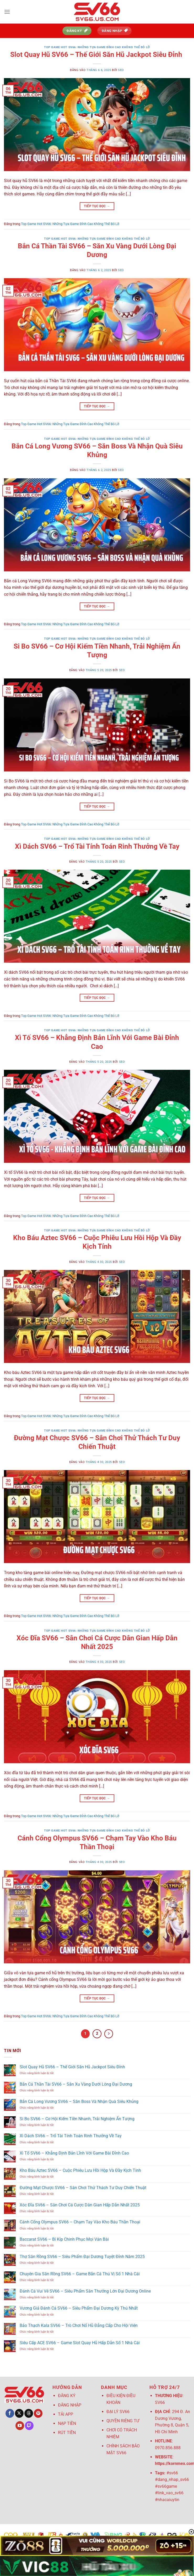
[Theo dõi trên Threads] (28, 2413)
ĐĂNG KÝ (67, 2395)
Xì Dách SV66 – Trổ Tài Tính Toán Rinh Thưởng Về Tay (97, 846)
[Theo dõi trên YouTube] (19, 2425)
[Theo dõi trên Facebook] (10, 2413)
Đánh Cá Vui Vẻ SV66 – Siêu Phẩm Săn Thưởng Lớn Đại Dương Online (85, 2291)
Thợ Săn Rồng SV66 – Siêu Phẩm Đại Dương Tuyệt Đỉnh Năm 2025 (82, 2256)
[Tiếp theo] (108, 2033)
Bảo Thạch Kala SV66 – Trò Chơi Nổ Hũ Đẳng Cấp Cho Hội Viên (79, 2325)
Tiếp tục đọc (97, 206)
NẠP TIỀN (67, 2423)
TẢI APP (66, 2414)
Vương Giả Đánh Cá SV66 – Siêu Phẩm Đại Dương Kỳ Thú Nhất (79, 2308)
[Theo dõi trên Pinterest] (38, 2413)
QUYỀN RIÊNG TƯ (122, 2420)
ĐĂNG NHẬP (69, 2405)
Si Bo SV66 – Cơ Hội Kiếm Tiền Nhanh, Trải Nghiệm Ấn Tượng (77, 2118)
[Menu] (7, 11)
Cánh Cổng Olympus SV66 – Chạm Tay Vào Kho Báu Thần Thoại (80, 2221)
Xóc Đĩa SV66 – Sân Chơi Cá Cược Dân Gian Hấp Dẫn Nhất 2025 (80, 2204)
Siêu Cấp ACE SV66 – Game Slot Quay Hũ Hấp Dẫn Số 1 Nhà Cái (80, 2342)
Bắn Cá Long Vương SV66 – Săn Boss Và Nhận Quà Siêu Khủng (79, 2101)
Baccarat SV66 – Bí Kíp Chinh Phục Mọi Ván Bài (64, 2239)
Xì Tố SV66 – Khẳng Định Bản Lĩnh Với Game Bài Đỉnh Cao (74, 2153)
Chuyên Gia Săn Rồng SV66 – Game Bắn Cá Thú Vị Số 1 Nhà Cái (80, 2273)
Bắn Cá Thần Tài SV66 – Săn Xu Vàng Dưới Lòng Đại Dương (76, 2084)
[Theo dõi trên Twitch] (29, 2425)
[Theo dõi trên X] (19, 2413)
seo (121, 70)
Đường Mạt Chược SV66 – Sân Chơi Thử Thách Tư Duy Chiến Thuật (83, 2187)
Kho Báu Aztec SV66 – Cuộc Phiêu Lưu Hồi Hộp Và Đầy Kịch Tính (80, 2170)
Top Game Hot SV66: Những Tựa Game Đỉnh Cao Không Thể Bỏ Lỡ (97, 47)
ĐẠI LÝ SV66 (118, 2411)
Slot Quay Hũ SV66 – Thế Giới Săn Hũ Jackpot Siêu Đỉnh (97, 54)
